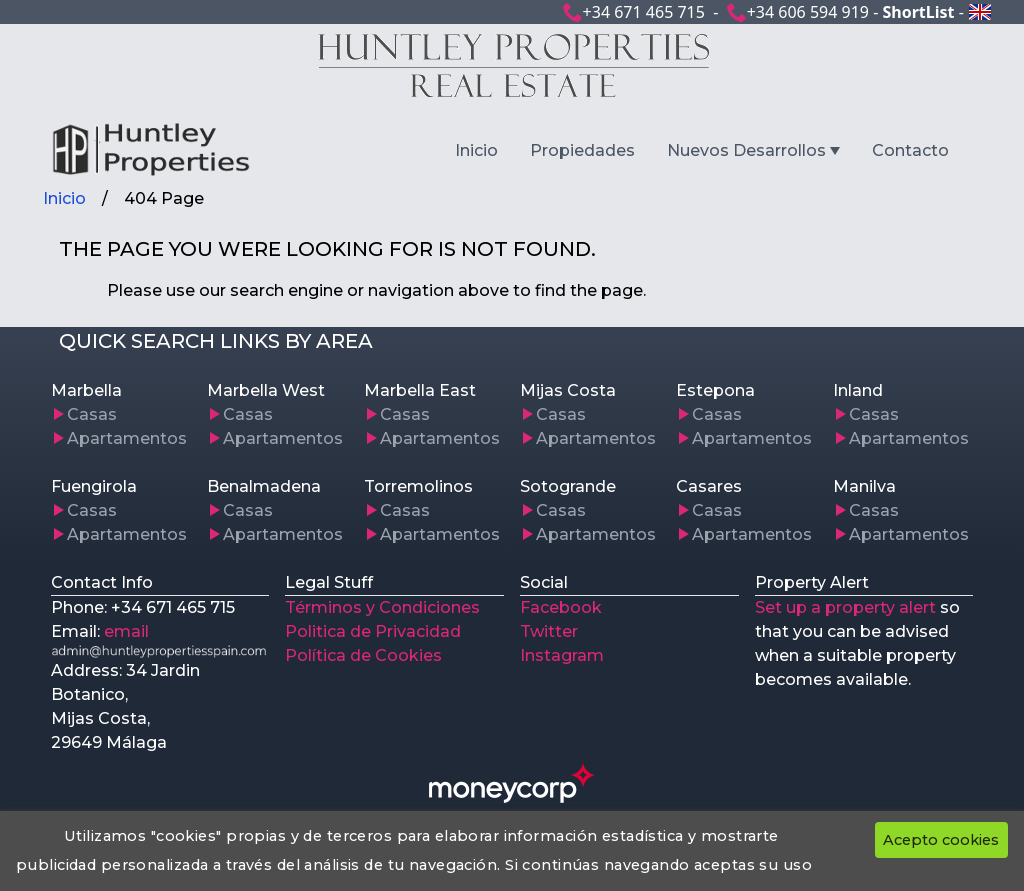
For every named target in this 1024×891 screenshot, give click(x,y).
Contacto (910, 150)
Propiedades (582, 150)
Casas (92, 414)
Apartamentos (127, 438)
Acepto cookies (941, 840)
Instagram (562, 655)
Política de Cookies (363, 655)
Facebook (561, 607)
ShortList (918, 12)
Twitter (549, 631)
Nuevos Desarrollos (746, 150)
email (126, 631)
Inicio (476, 150)
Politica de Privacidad (373, 631)
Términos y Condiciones (382, 607)
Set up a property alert (845, 607)
